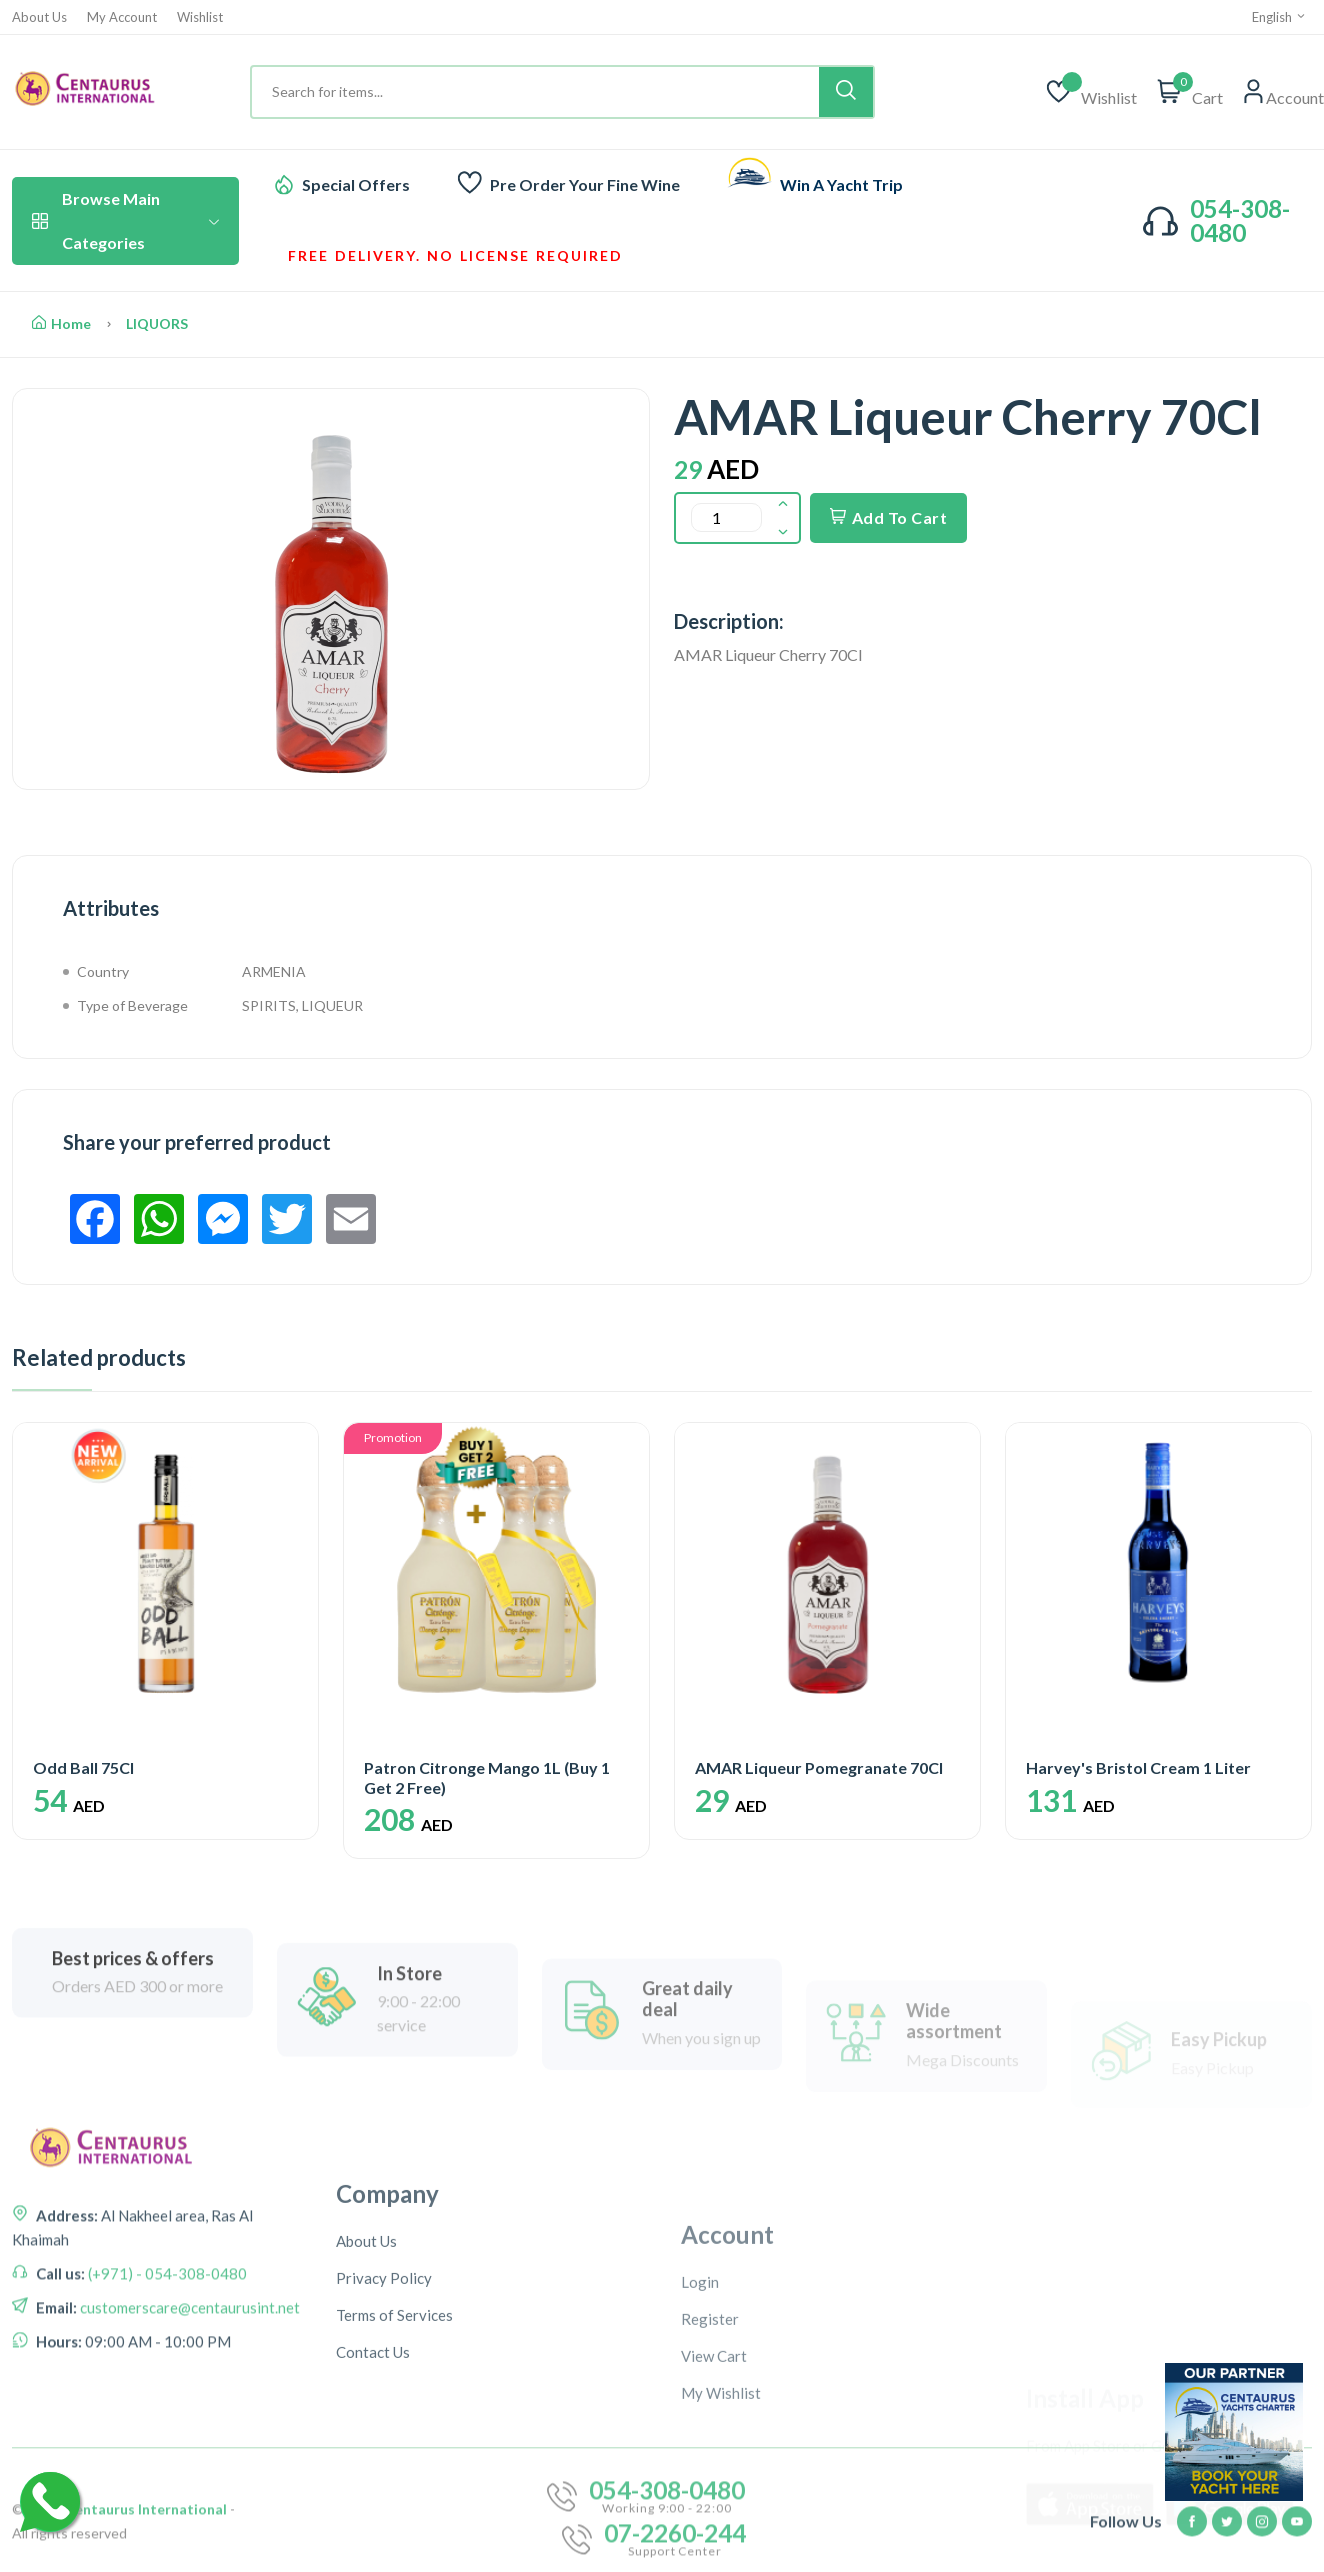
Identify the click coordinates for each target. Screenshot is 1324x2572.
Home (61, 323)
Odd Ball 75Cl (83, 1767)
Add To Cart (888, 517)
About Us (39, 17)
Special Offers (356, 184)
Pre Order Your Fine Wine (585, 184)
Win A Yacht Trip (841, 184)
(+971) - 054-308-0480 (166, 2461)
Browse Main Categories (125, 220)
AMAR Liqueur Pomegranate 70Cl (819, 1767)
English (1279, 17)
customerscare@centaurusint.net (188, 2495)
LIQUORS (157, 323)
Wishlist (200, 17)
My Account (122, 17)
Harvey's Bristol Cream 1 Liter (1138, 1767)
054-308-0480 (1240, 220)
